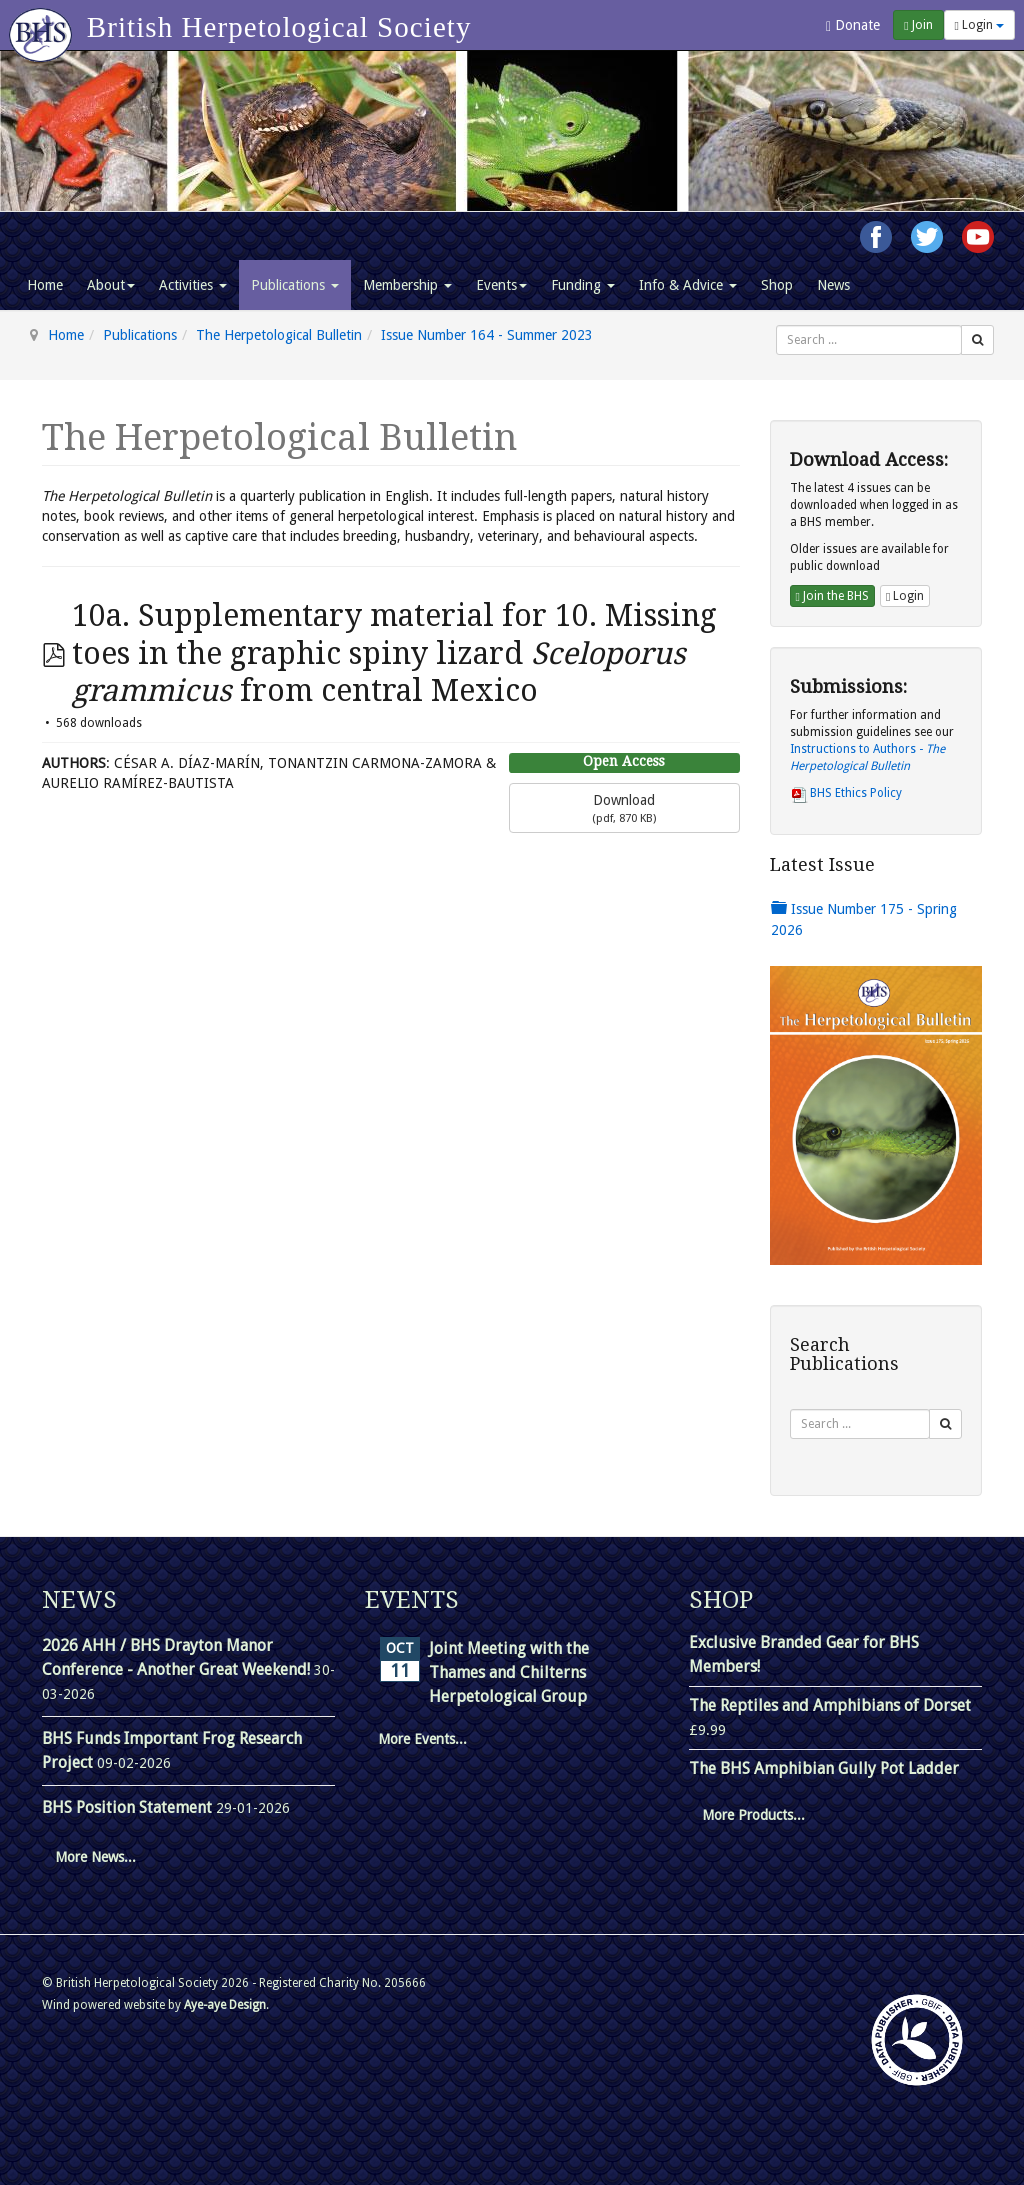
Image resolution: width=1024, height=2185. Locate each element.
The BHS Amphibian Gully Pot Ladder (824, 1768)
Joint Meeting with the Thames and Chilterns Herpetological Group (509, 1672)
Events (501, 285)
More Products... (753, 1815)
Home (45, 285)
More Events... (422, 1739)
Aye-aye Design (225, 2005)
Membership (407, 285)
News (833, 285)
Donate (853, 25)
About (111, 285)
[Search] (977, 340)
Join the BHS (832, 596)
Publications (295, 285)
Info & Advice (688, 285)
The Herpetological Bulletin (279, 335)
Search (776, 325)
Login (979, 25)
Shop (777, 285)
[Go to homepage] (43, 25)
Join (918, 25)
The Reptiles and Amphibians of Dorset (830, 1705)
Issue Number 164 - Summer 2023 (487, 335)
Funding (583, 285)
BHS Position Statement (129, 1807)
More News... (95, 1857)
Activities (193, 285)
